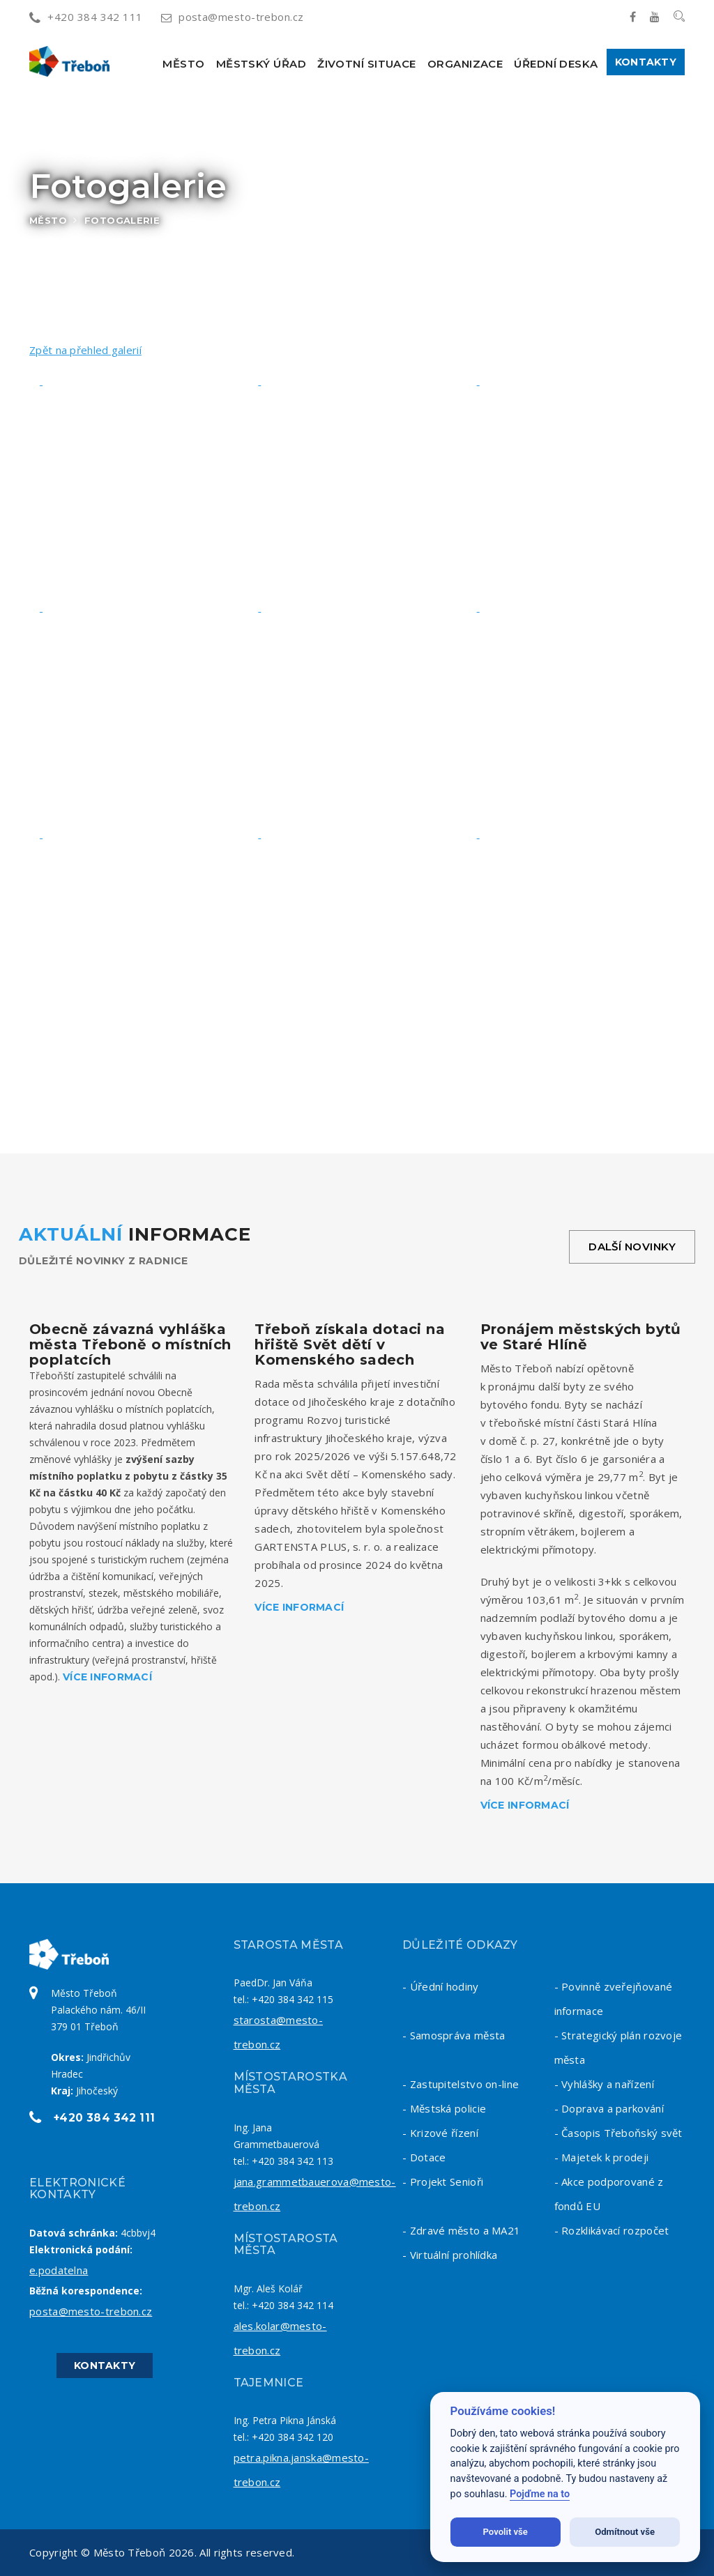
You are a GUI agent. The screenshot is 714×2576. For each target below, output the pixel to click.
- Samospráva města (453, 2035)
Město (183, 63)
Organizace (465, 63)
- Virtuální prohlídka (449, 2255)
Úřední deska (556, 63)
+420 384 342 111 (86, 17)
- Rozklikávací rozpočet (611, 2230)
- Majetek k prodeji (601, 2157)
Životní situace (366, 63)
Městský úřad (261, 63)
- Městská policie (444, 2108)
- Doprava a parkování (609, 2108)
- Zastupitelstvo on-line (460, 2084)
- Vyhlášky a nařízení (604, 2084)
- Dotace (424, 2157)
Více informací (107, 1677)
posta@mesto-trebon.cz (232, 17)
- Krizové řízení (440, 2133)
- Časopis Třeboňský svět (618, 2133)
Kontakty (645, 62)
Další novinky (632, 1246)
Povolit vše (505, 2532)
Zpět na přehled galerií (85, 350)
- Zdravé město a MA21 (461, 2230)
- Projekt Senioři (442, 2181)
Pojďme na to (540, 2494)
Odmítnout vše (625, 2532)
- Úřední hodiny (440, 1986)
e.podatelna (58, 2270)
